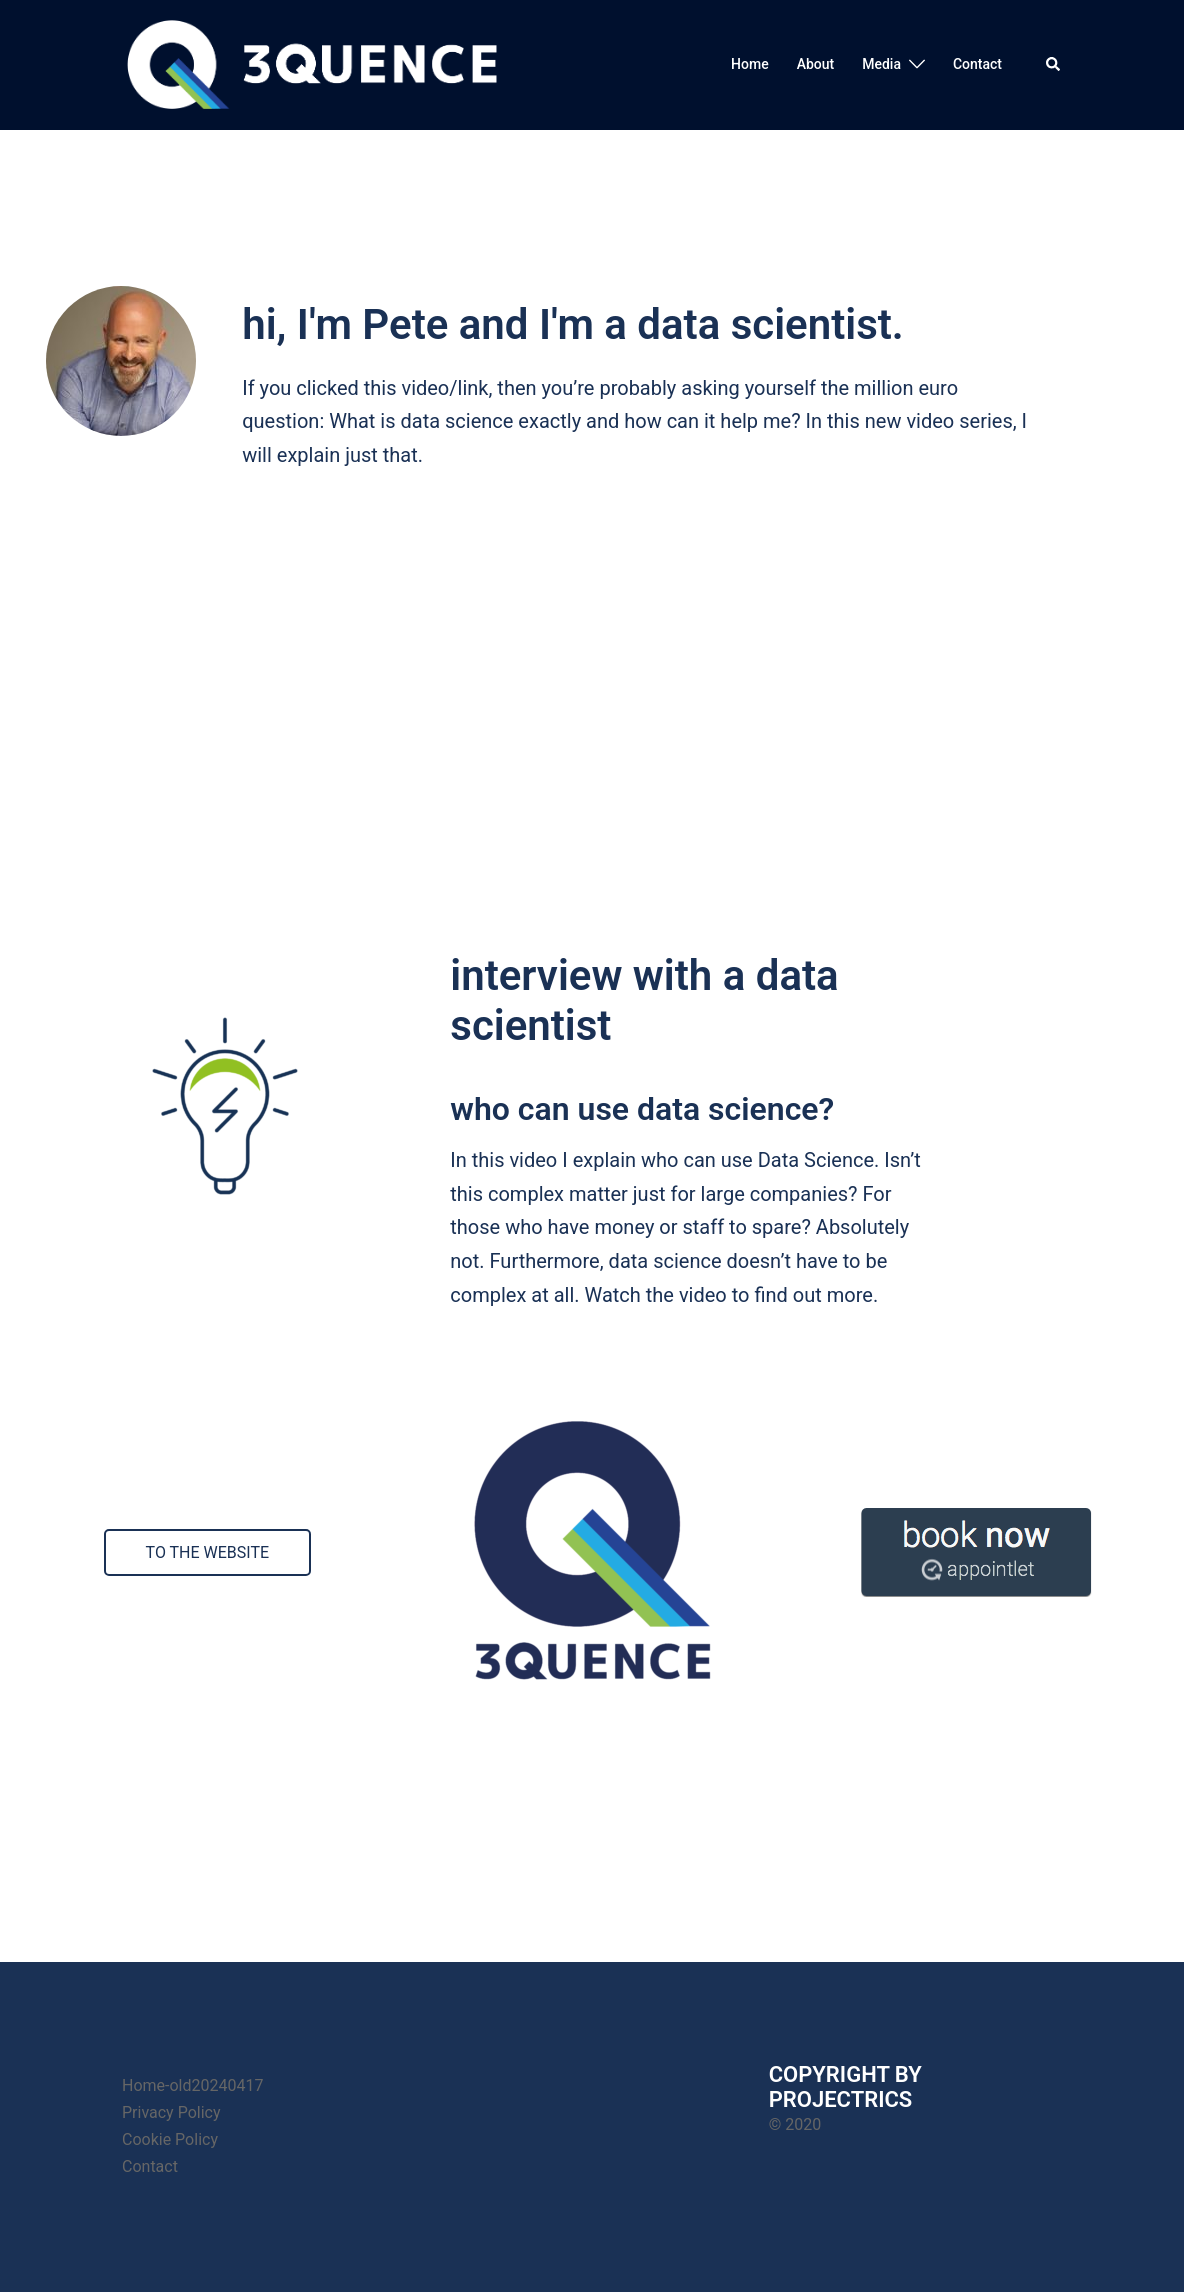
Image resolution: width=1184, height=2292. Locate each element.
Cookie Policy (170, 2139)
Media (881, 64)
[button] (1054, 65)
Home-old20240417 (192, 2085)
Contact (977, 64)
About (816, 64)
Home (750, 64)
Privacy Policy (171, 2112)
